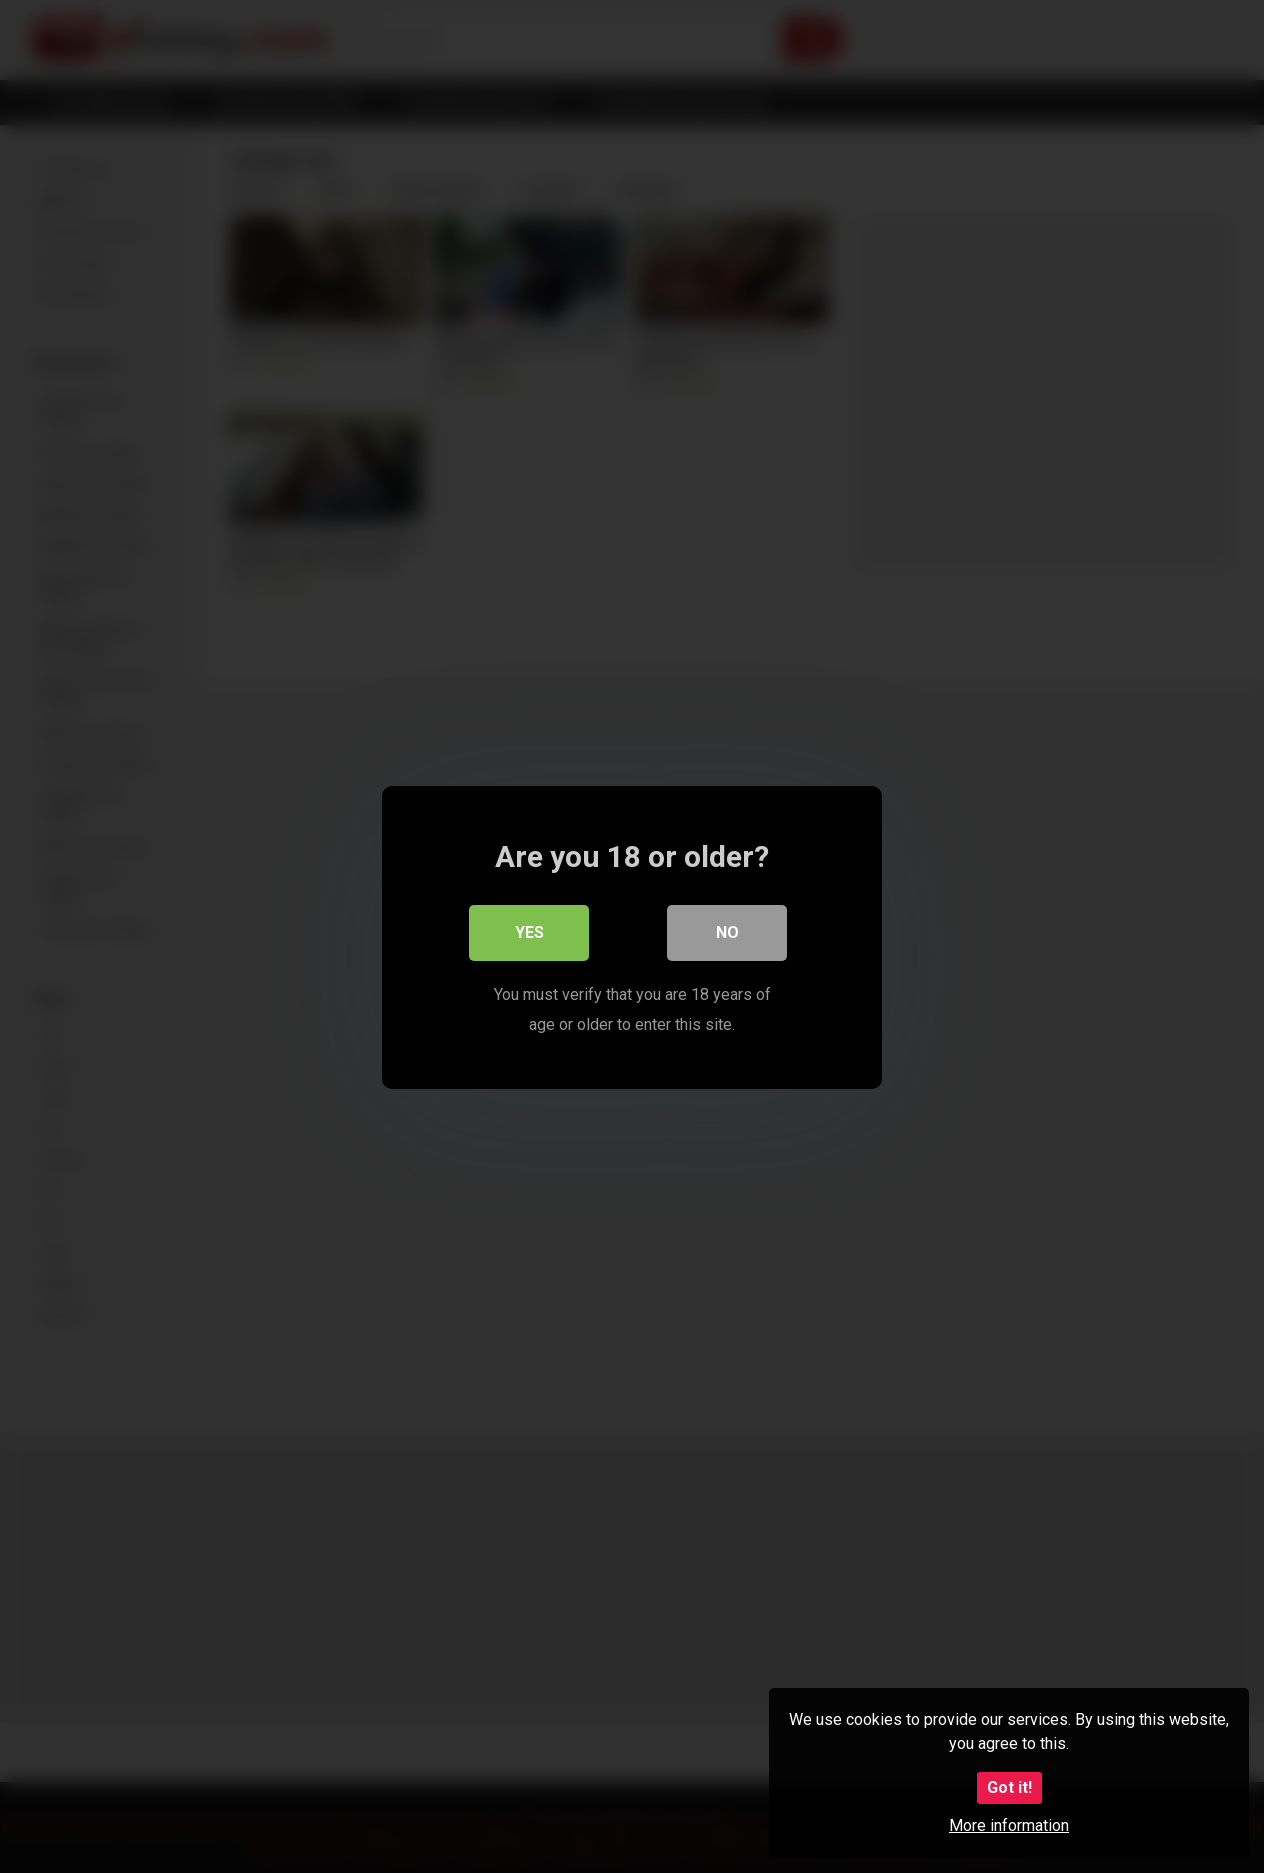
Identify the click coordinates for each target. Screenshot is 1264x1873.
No (727, 931)
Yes (529, 931)
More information (1009, 1825)
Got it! (1009, 1787)
